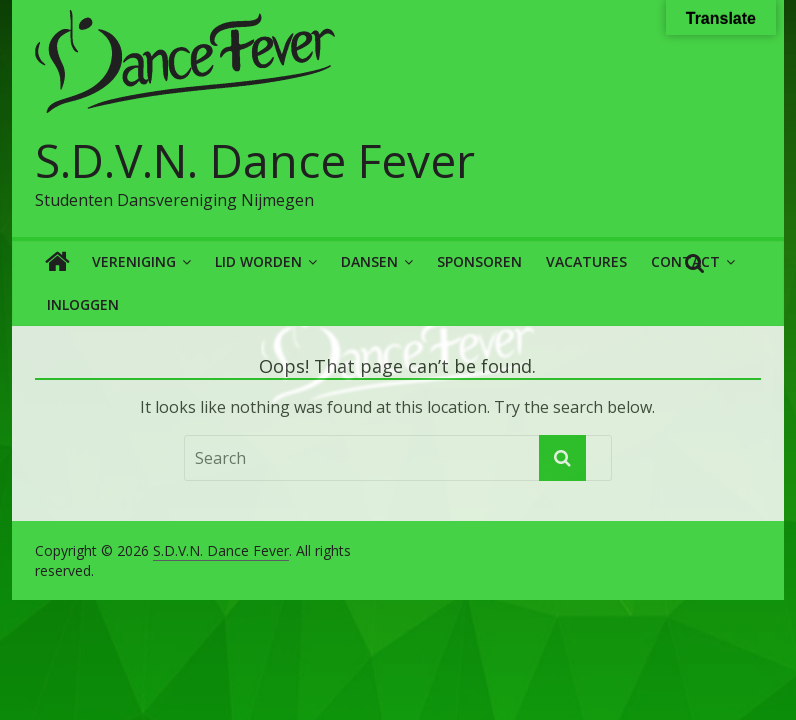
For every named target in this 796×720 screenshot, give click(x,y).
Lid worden (258, 261)
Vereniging (134, 261)
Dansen (369, 261)
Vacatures (586, 261)
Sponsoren (479, 261)
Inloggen (83, 304)
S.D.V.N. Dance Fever (255, 160)
